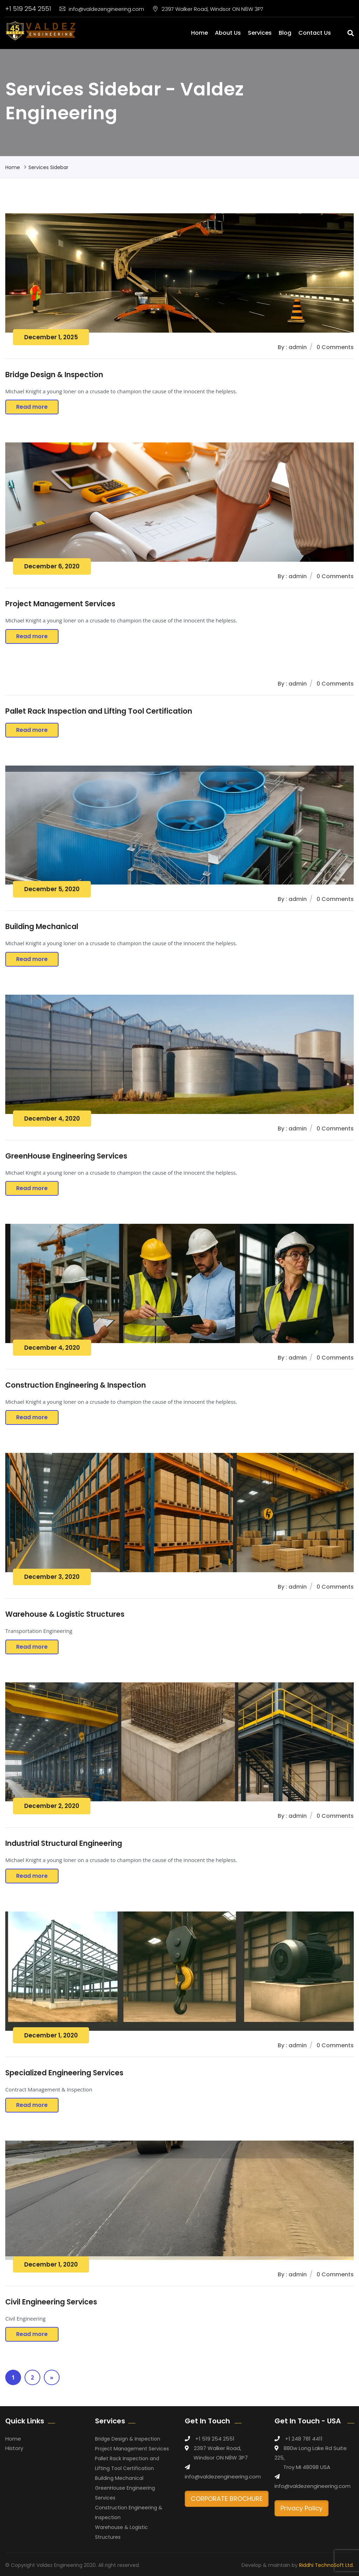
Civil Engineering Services (51, 2300)
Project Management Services (60, 604)
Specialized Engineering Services (65, 2071)
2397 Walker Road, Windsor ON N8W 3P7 (208, 9)
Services (260, 33)
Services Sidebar (48, 167)
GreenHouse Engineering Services (66, 1155)
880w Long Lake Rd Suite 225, (311, 2451)
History (14, 2446)
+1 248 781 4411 (304, 2437)
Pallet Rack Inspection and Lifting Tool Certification (98, 711)
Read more (32, 407)
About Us (228, 33)
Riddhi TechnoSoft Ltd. (326, 2563)
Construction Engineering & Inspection (75, 1384)
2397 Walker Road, (217, 2446)
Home (199, 33)
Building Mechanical (41, 926)
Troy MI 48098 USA (306, 2465)
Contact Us (314, 33)
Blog (285, 33)
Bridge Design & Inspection (54, 374)
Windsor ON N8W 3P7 (221, 2456)
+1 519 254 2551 (28, 8)
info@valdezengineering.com (102, 9)
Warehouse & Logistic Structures (65, 1613)
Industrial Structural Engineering (63, 1842)
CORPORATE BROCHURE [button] (227, 2496)
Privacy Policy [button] (301, 2506)
